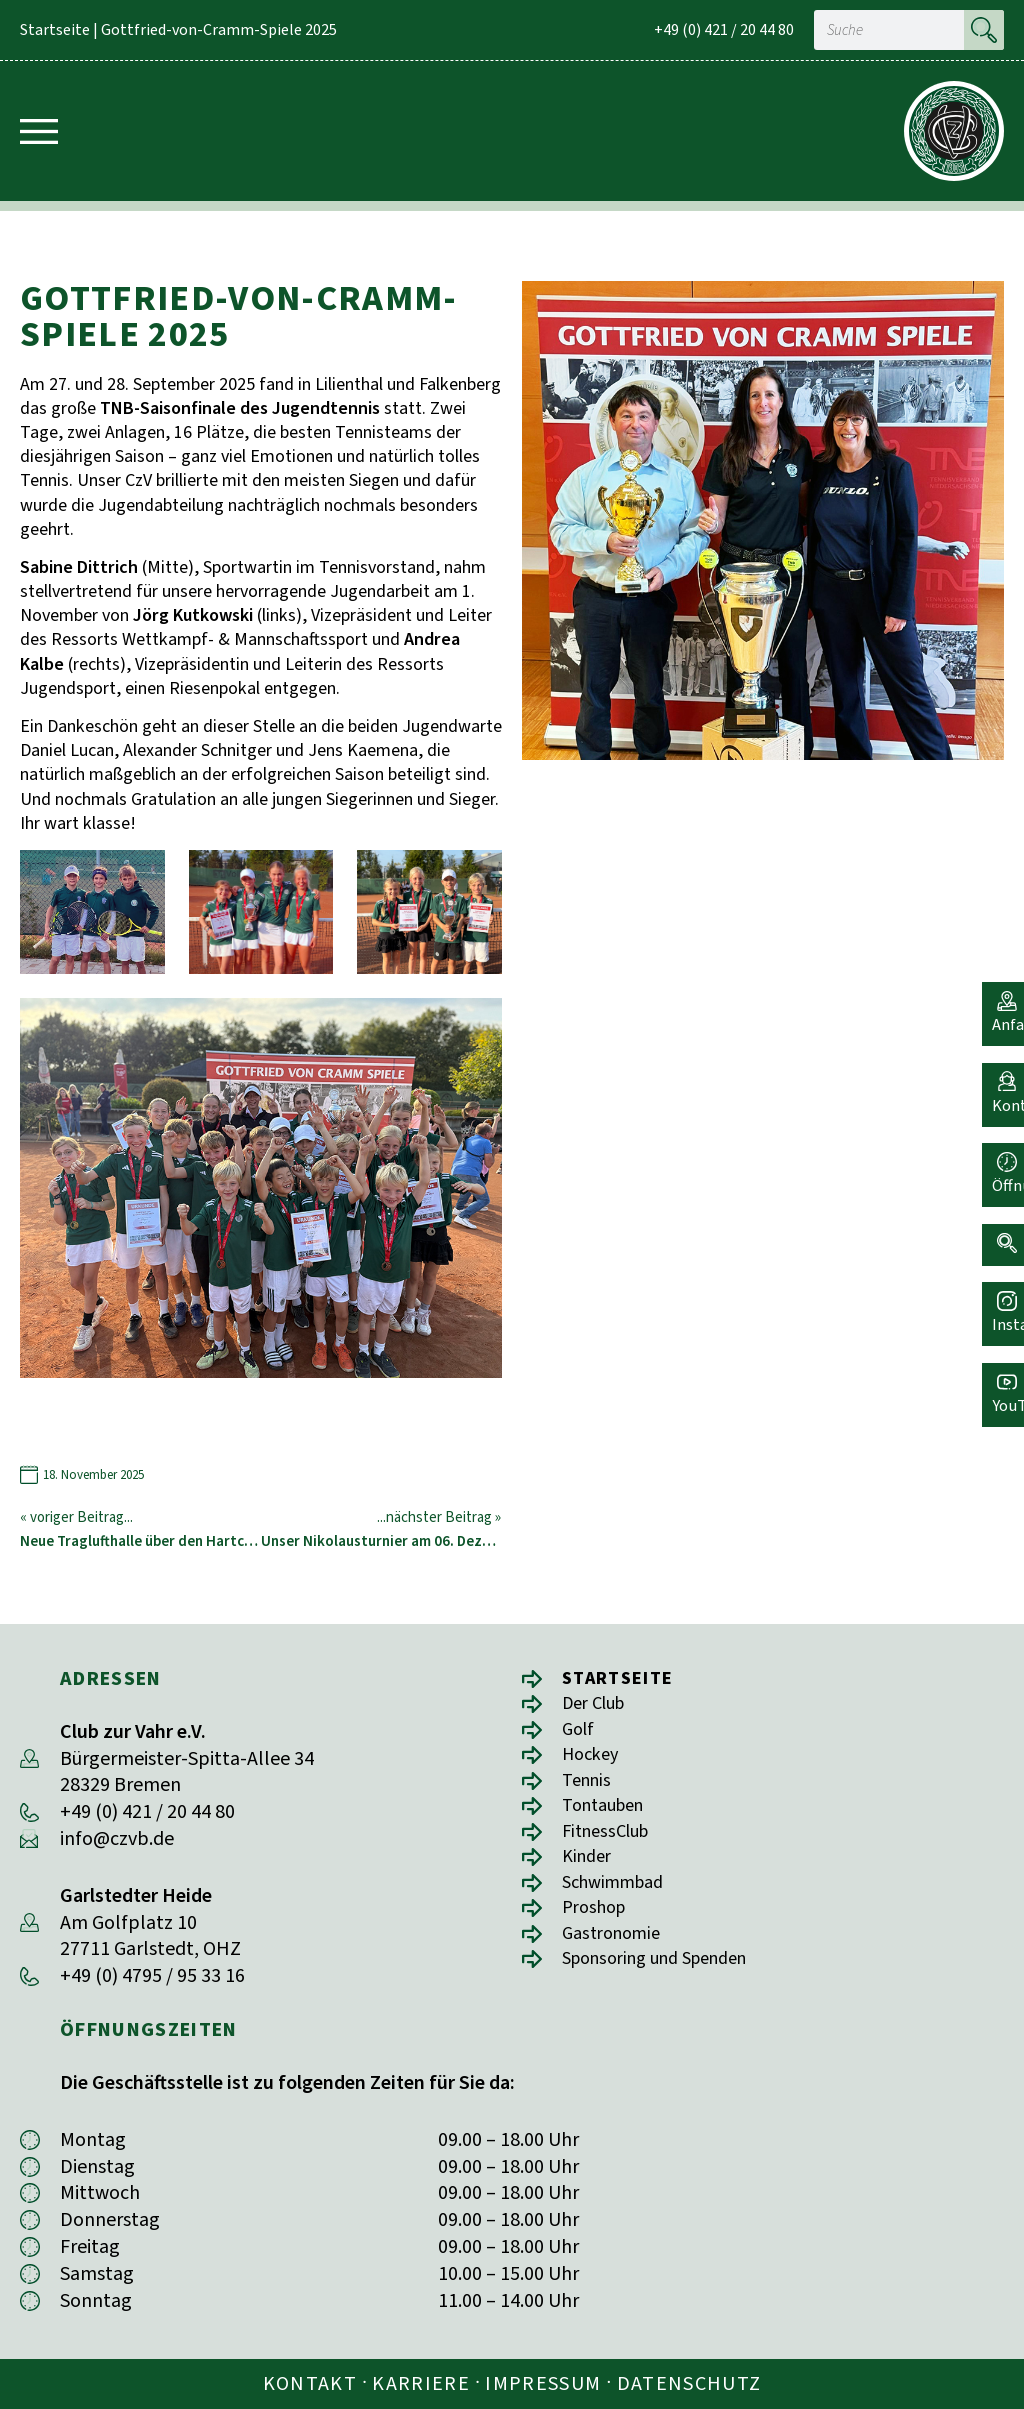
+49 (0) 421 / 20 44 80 (724, 30)
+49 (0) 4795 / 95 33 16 (152, 1976)
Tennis (589, 1786)
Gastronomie (616, 1948)
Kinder (589, 1867)
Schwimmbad (619, 1894)
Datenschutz (689, 2384)
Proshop (598, 1921)
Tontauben (609, 1813)
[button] (999, 1227)
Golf (580, 1732)
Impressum (543, 2384)
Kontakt (310, 2384)
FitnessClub (611, 1840)
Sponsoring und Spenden (667, 1975)
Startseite (55, 30)
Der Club (598, 1705)
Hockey (593, 1759)
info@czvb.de (117, 1839)
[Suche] (984, 30)
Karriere (421, 2384)
